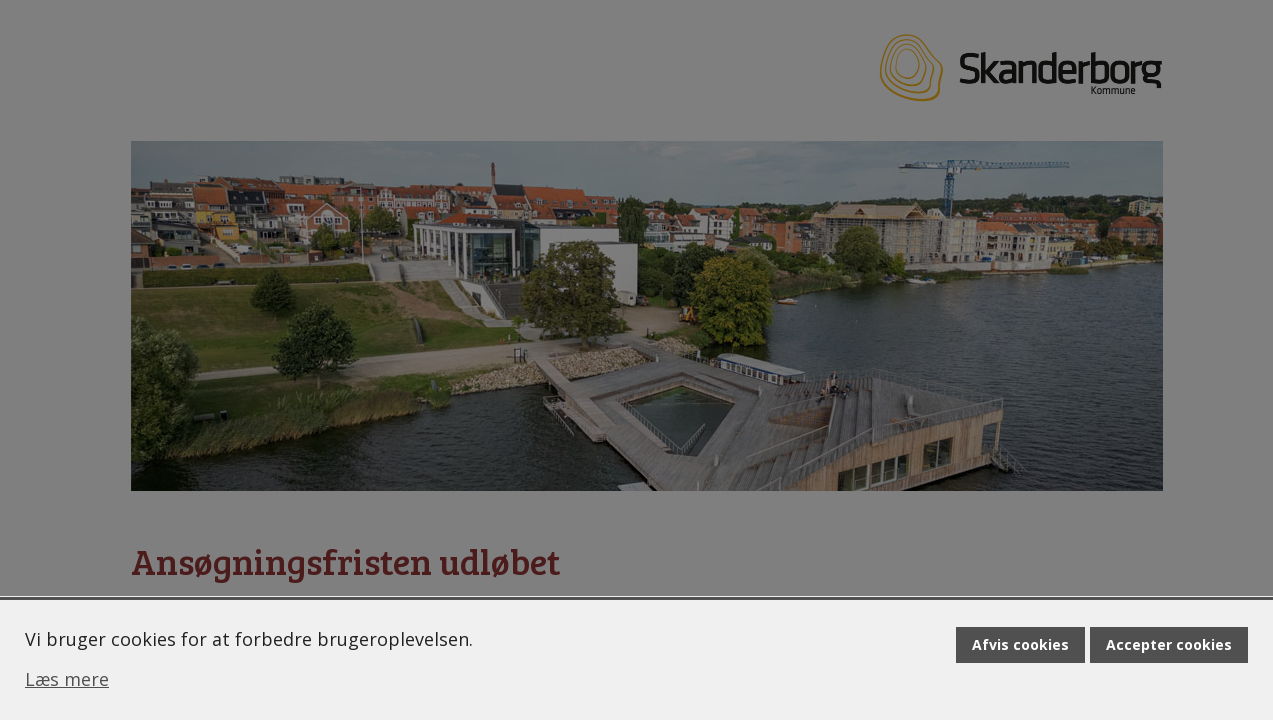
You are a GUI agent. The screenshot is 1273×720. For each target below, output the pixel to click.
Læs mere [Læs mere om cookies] (67, 679)
